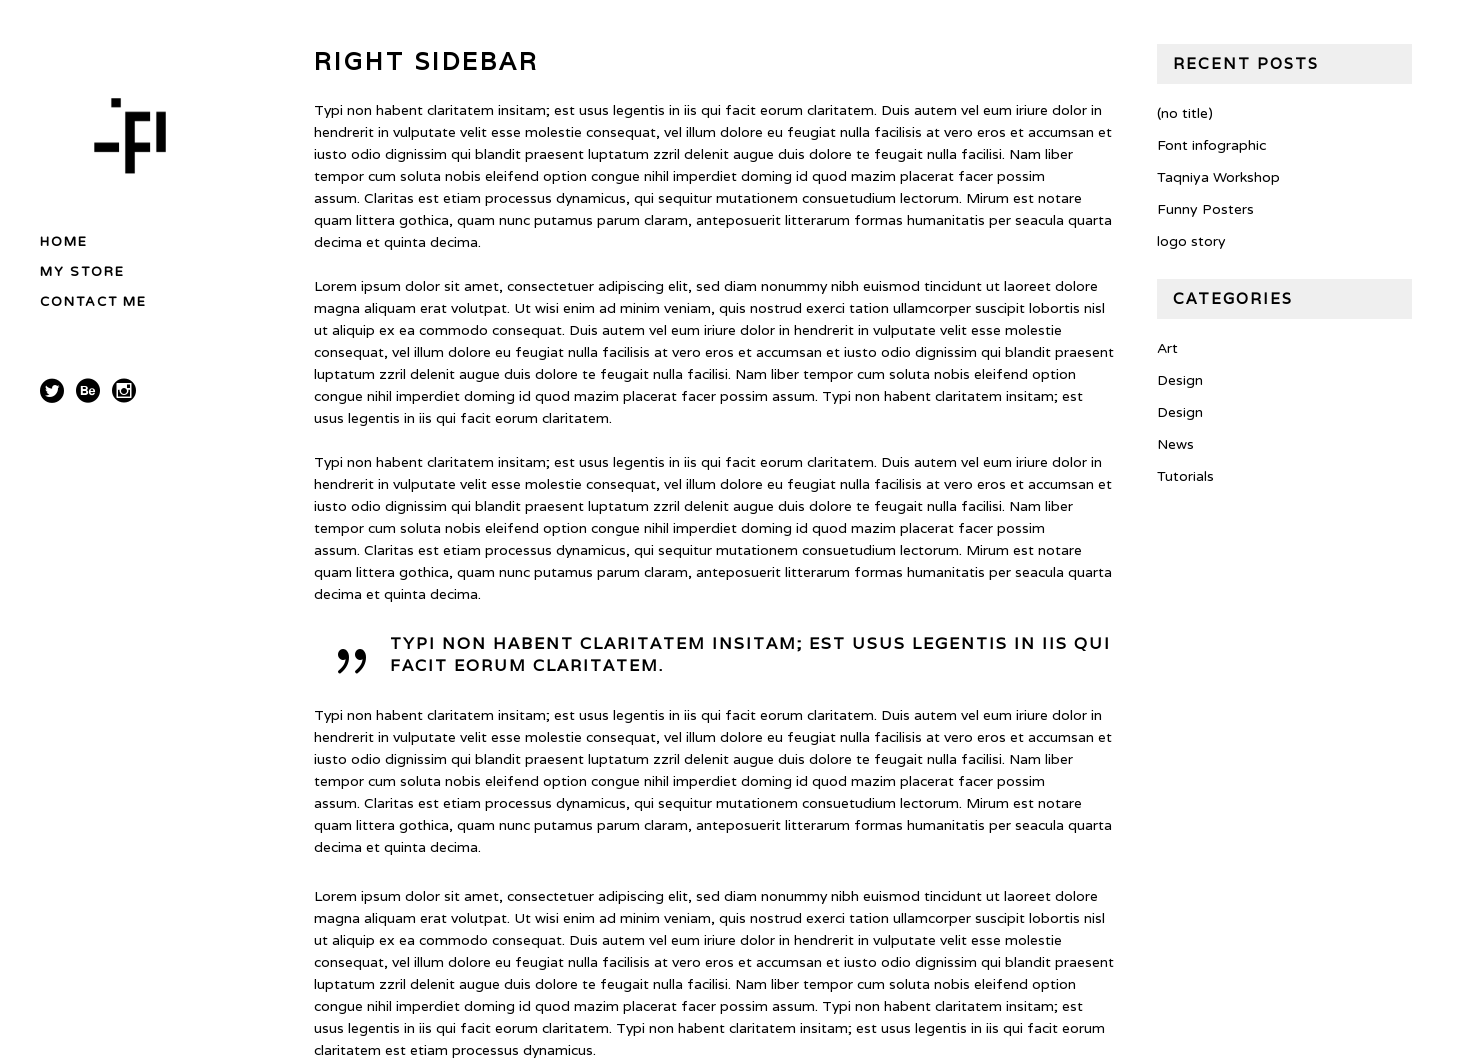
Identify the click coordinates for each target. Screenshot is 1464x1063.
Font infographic (1212, 145)
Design (1180, 380)
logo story (1191, 241)
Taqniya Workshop (1218, 177)
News (1175, 444)
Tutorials (1185, 476)
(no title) (1185, 113)
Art (1167, 348)
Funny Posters (1205, 209)
